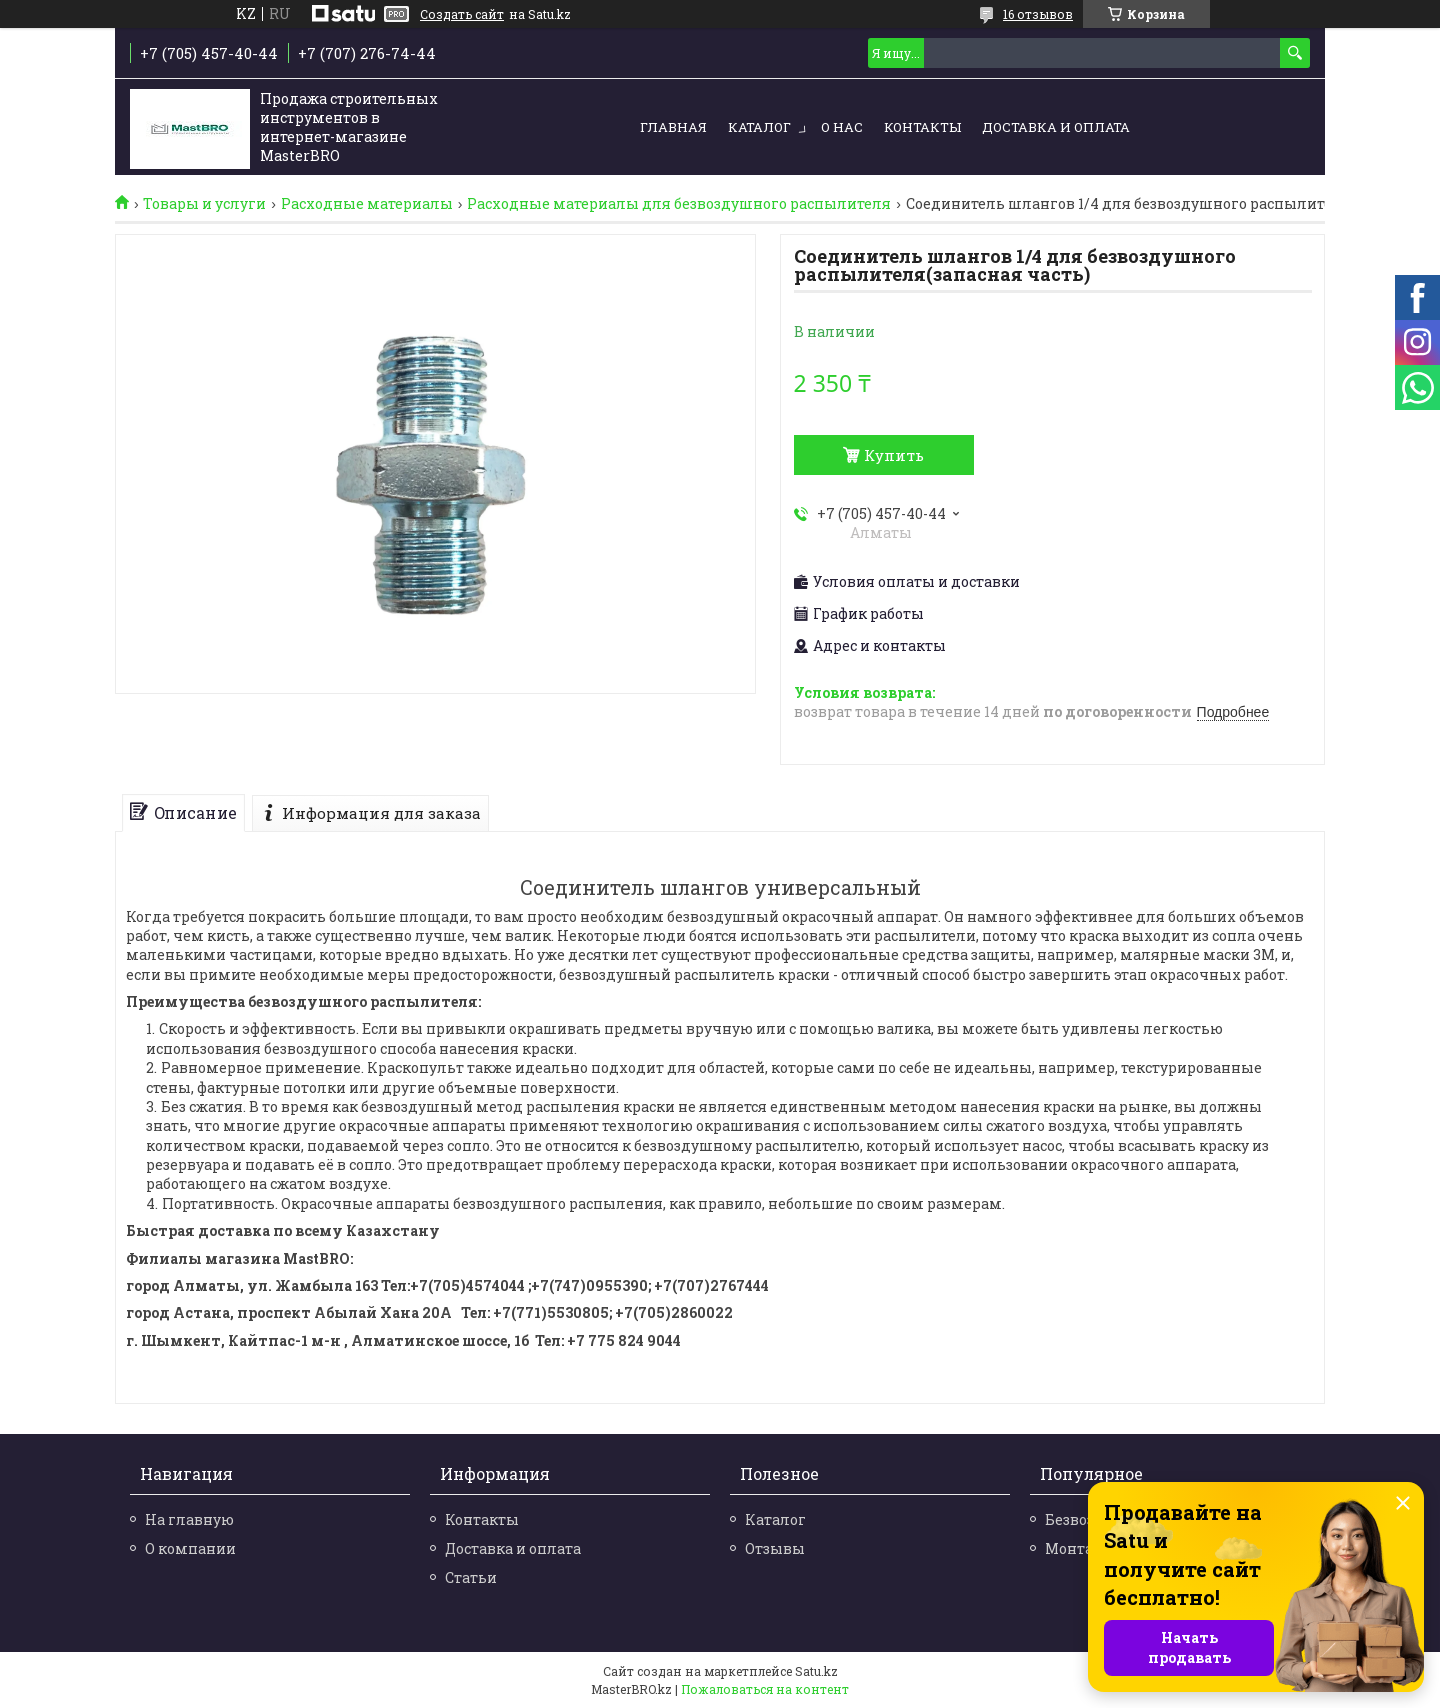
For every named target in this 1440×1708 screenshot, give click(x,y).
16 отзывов (1038, 14)
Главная (673, 127)
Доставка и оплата (1056, 127)
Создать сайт (462, 14)
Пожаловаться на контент (765, 1689)
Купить (894, 455)
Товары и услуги (204, 204)
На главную (189, 1519)
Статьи (471, 1577)
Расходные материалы (367, 204)
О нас (842, 127)
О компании (190, 1548)
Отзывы (775, 1548)
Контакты (922, 127)
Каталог (759, 127)
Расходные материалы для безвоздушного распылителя (679, 204)
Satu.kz (816, 1671)
